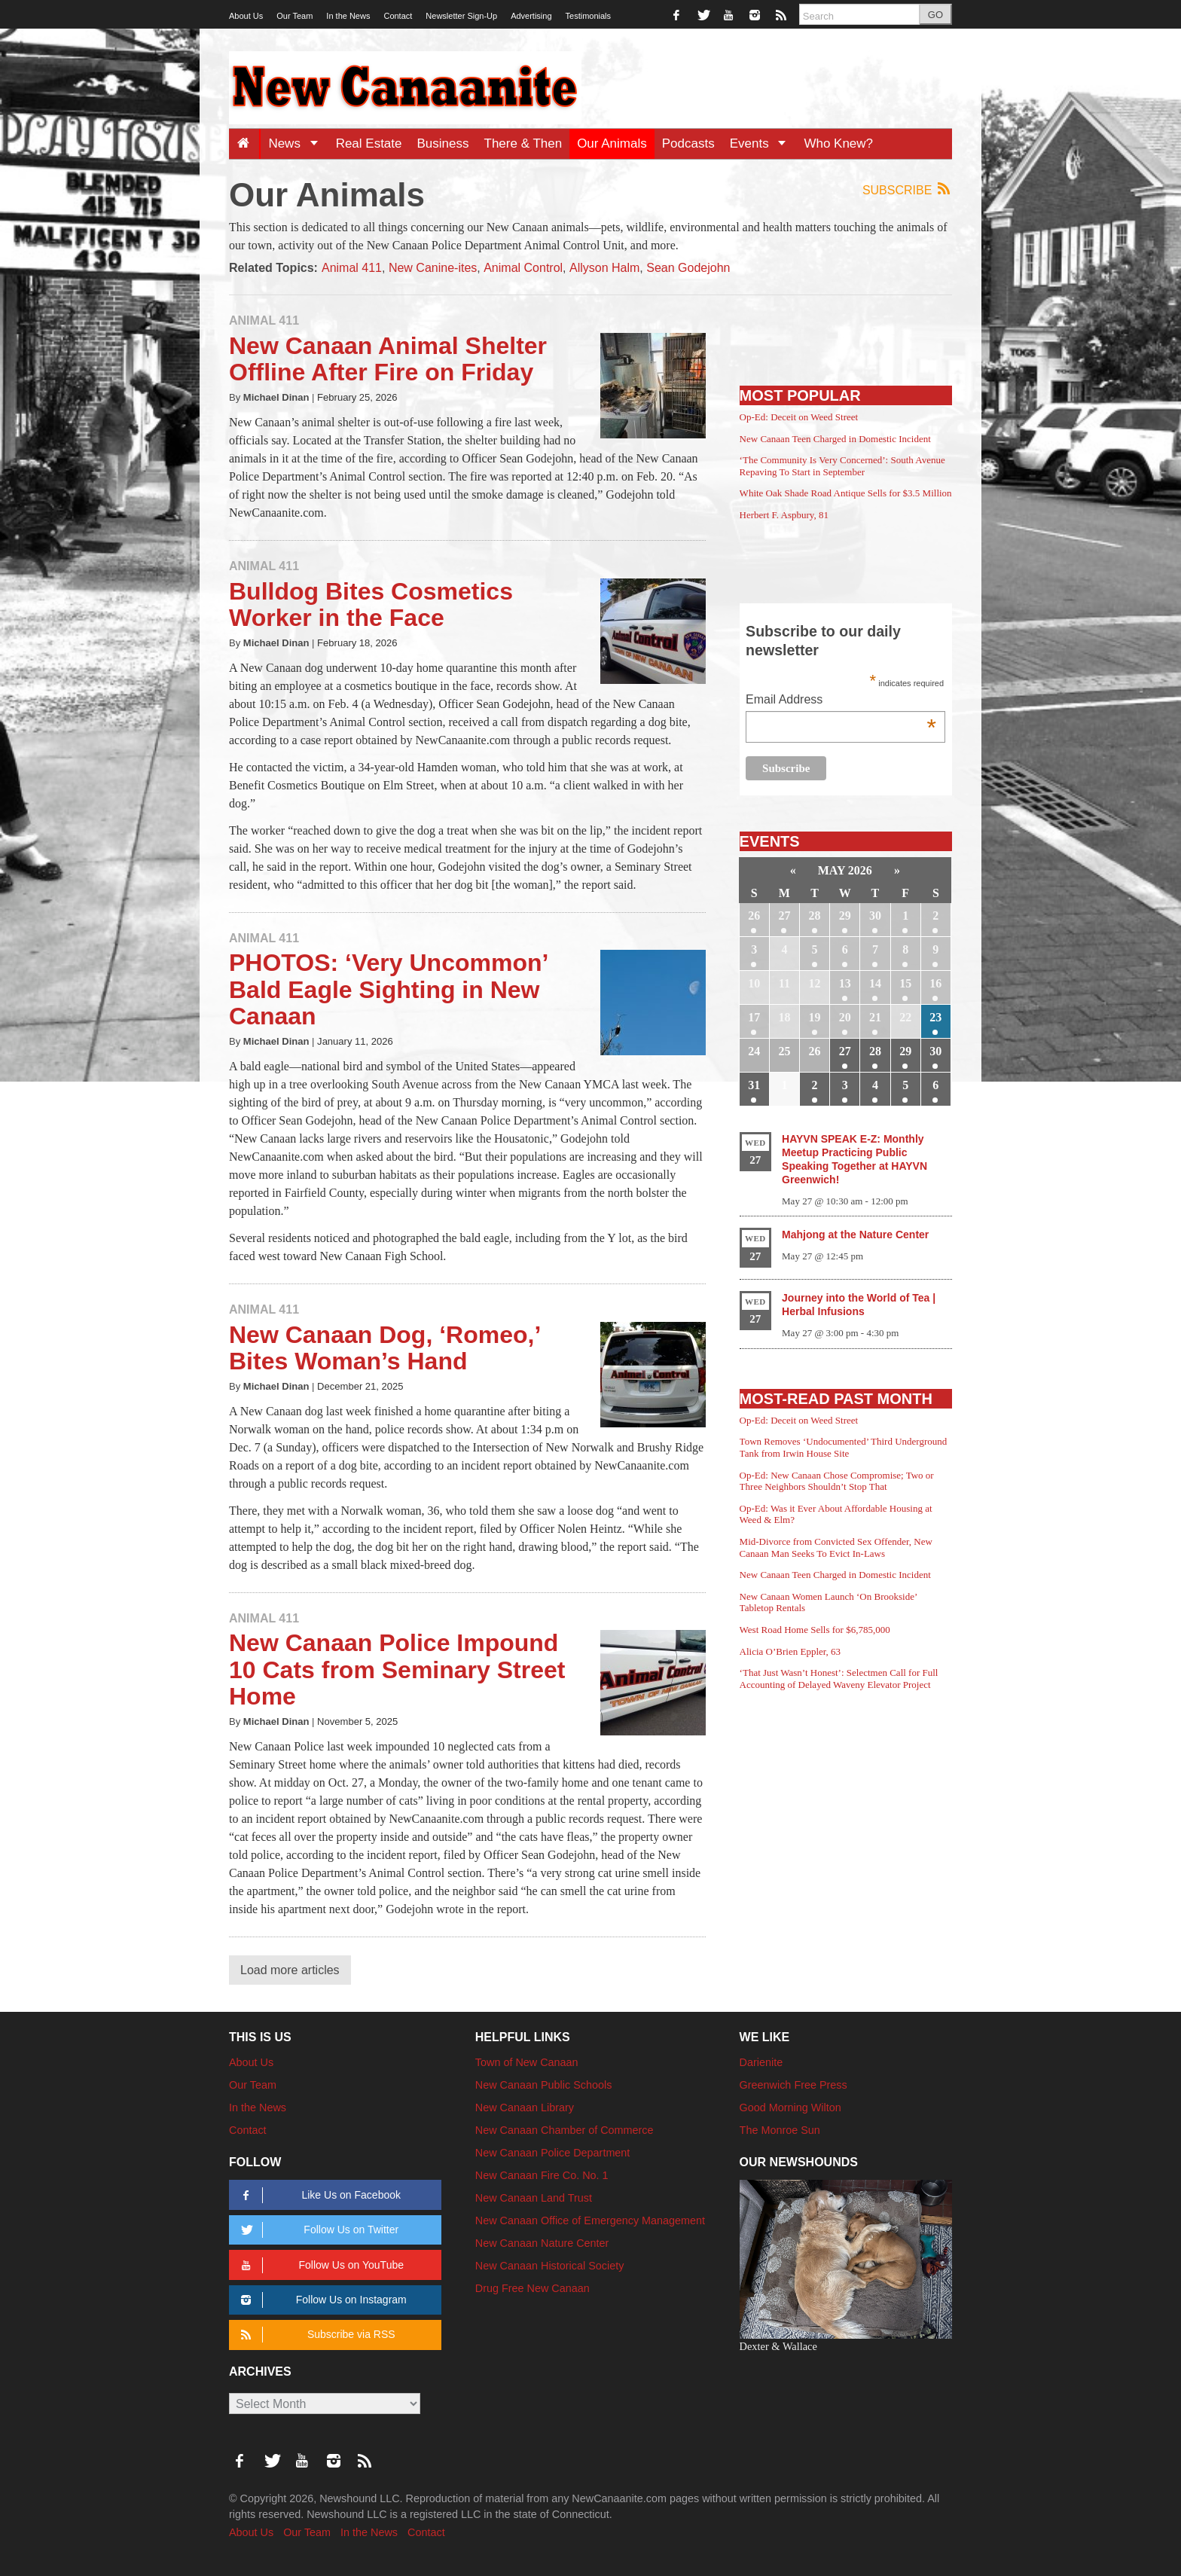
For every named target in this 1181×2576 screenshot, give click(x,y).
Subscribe (907, 189)
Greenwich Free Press (793, 2085)
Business (443, 143)
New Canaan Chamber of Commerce (564, 2130)
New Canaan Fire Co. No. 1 (542, 2175)
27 (784, 915)
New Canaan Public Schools (543, 2085)
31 (754, 1085)
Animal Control (523, 267)
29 (845, 915)
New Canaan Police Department (552, 2153)
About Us (246, 15)
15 (905, 983)
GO (935, 14)
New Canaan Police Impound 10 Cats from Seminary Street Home (397, 1669)
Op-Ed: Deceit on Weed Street (799, 417)
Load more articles (290, 1970)
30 (875, 915)
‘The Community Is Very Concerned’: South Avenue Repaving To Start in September (842, 466)
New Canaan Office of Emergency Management (590, 2220)
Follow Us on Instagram (321, 2300)
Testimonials (589, 15)
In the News (348, 15)
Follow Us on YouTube (320, 2265)
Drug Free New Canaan (532, 2288)
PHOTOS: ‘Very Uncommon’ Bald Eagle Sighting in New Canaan (388, 989)
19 (815, 1017)
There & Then (523, 143)
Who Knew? (838, 143)
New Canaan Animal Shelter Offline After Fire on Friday (388, 359)
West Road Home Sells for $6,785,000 (815, 1629)
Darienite (761, 2062)
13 (845, 983)
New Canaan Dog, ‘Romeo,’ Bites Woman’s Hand (384, 1348)
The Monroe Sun (780, 2130)
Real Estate (369, 143)
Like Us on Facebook (318, 2195)
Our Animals (612, 143)
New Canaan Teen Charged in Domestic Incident (835, 438)
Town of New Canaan (526, 2062)
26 (754, 915)
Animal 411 (352, 267)
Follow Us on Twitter (317, 2230)
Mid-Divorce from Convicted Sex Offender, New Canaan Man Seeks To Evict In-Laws (836, 1547)
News (298, 143)
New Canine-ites (433, 267)
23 (935, 1017)
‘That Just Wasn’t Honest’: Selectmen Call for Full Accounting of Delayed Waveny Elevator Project (839, 1678)
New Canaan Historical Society (549, 2266)
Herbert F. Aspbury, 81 (784, 514)
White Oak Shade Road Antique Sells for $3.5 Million (846, 493)
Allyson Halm (604, 267)
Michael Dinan (276, 397)
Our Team (294, 15)
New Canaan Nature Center (542, 2243)
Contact (397, 15)
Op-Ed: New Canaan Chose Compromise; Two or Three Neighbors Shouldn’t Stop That (837, 1481)
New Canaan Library (524, 2107)
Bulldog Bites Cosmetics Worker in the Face (371, 604)
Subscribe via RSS (315, 2335)
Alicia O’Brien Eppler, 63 (790, 1651)
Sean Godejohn (688, 267)
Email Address (841, 701)
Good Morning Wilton (790, 2107)
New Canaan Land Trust (533, 2198)
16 (935, 983)
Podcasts (688, 143)
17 (754, 1017)
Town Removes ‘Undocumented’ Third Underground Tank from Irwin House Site (844, 1447)
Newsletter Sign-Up (461, 15)
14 (875, 983)
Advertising (531, 15)
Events (763, 143)
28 (815, 915)
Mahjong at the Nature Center (855, 1234)
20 (845, 1017)
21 (875, 1017)
